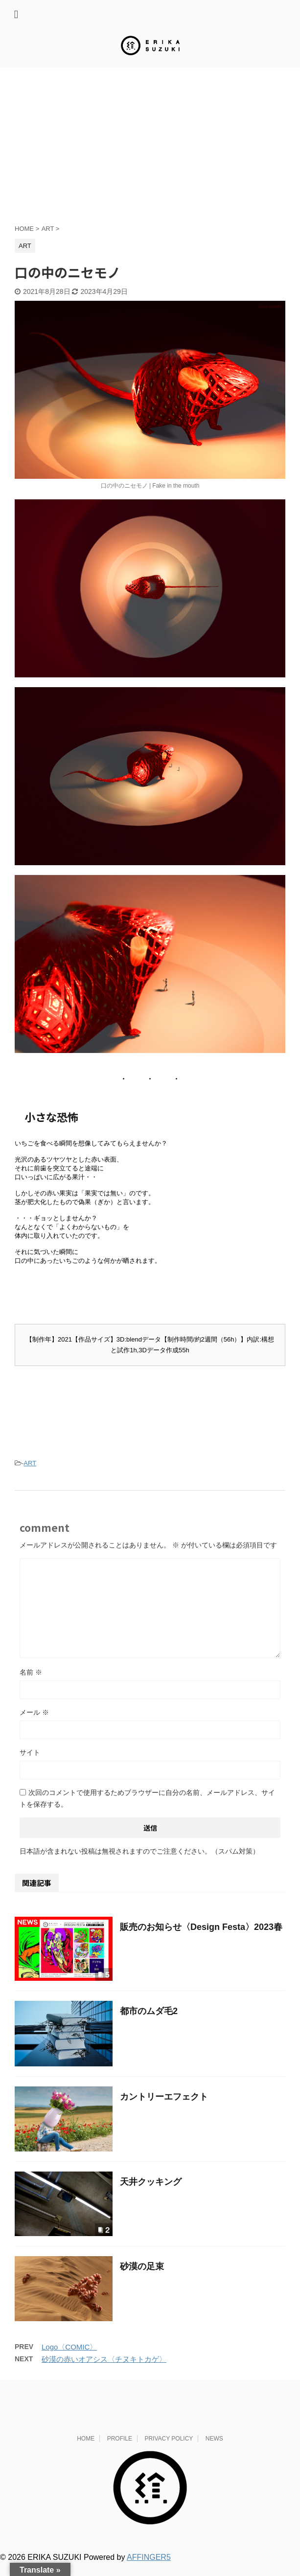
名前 (31, 1683)
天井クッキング (151, 2193)
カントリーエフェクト (164, 2108)
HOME (85, 2449)
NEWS (214, 2449)
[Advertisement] (150, 150)
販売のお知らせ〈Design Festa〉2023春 (201, 1938)
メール (34, 1723)
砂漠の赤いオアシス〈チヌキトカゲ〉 (104, 2370)
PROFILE (119, 2449)
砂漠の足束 (142, 2278)
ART (29, 1474)
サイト (30, 1764)
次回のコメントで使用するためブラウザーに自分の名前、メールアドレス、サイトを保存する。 (147, 1809)
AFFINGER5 (149, 2568)
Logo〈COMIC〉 (69, 2358)
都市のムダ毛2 (149, 2022)
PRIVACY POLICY (168, 2449)
